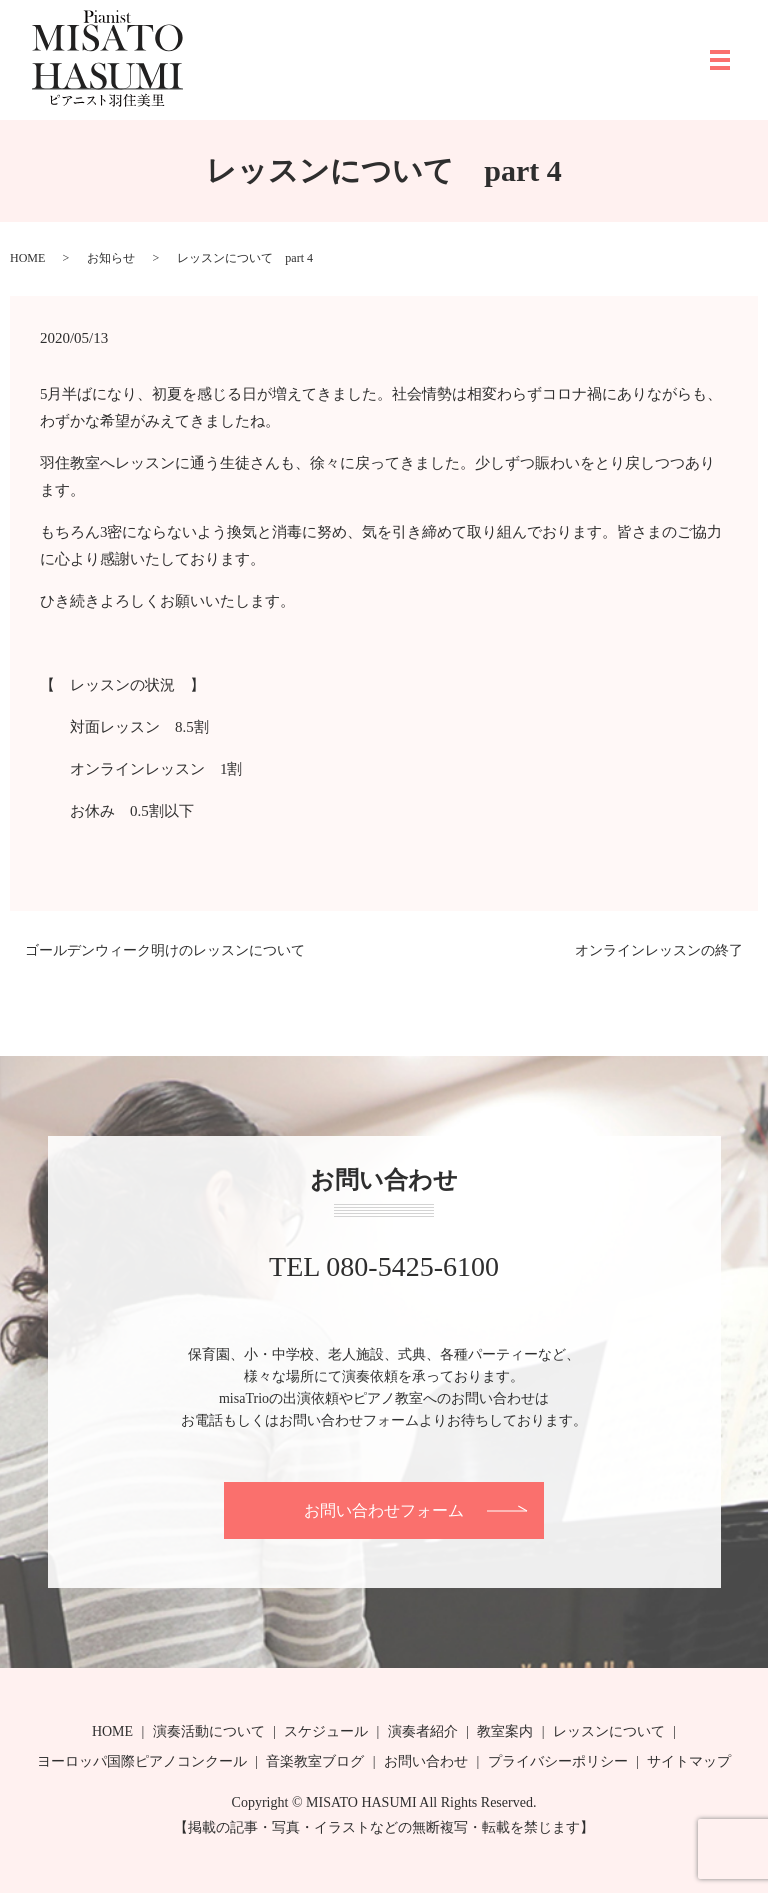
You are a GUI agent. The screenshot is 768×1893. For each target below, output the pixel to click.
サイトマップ (689, 1761)
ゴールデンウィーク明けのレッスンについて (165, 950)
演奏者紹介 (423, 1731)
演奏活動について (209, 1731)
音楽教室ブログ (315, 1761)
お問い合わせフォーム (384, 1510)
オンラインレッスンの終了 (659, 950)
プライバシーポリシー (558, 1761)
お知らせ (111, 258)
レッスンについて (609, 1731)
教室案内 (505, 1731)
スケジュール (326, 1731)
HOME (27, 258)
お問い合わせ (426, 1761)
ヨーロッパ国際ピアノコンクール (142, 1761)
